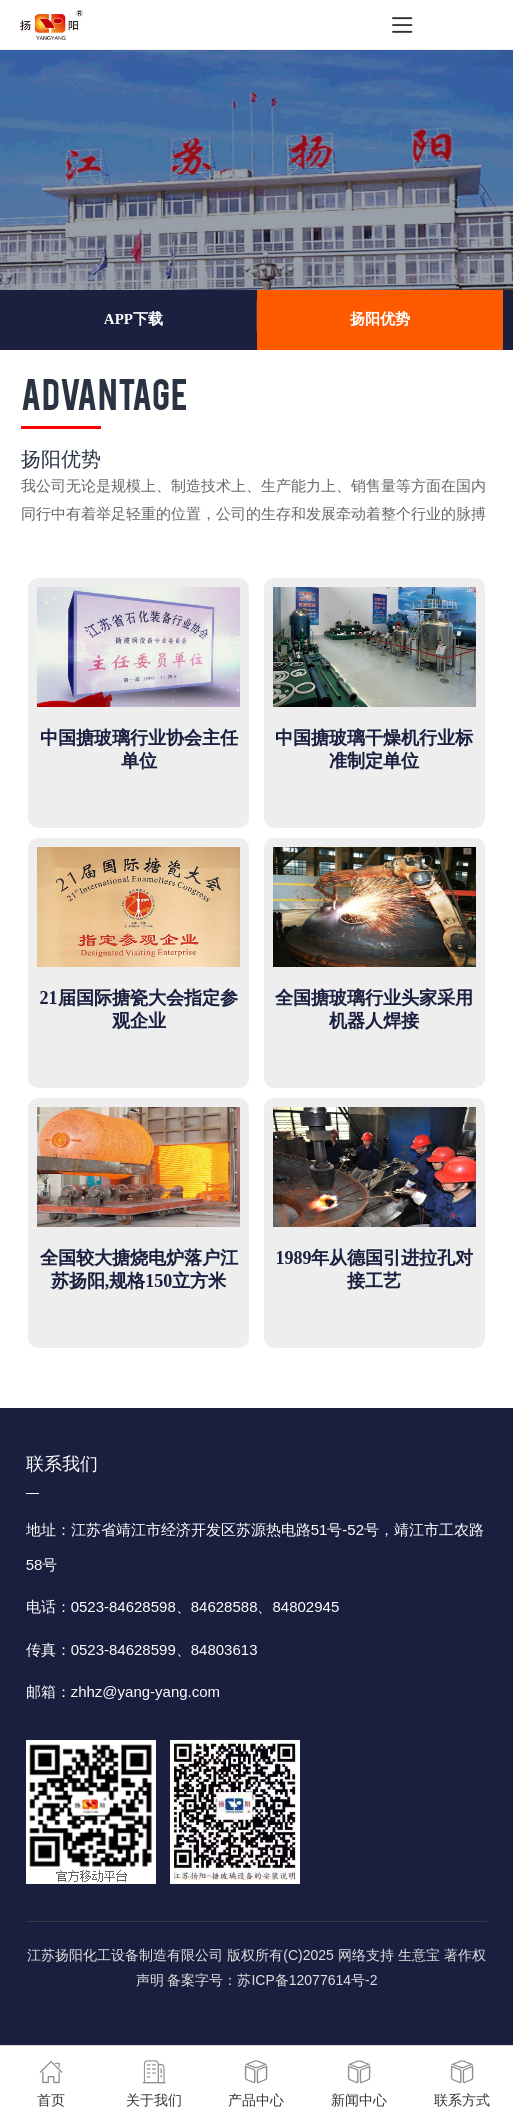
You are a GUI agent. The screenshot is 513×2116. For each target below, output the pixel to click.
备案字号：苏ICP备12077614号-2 (272, 1980)
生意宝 (419, 1955)
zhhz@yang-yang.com (145, 1691)
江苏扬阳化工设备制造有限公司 (125, 1955)
